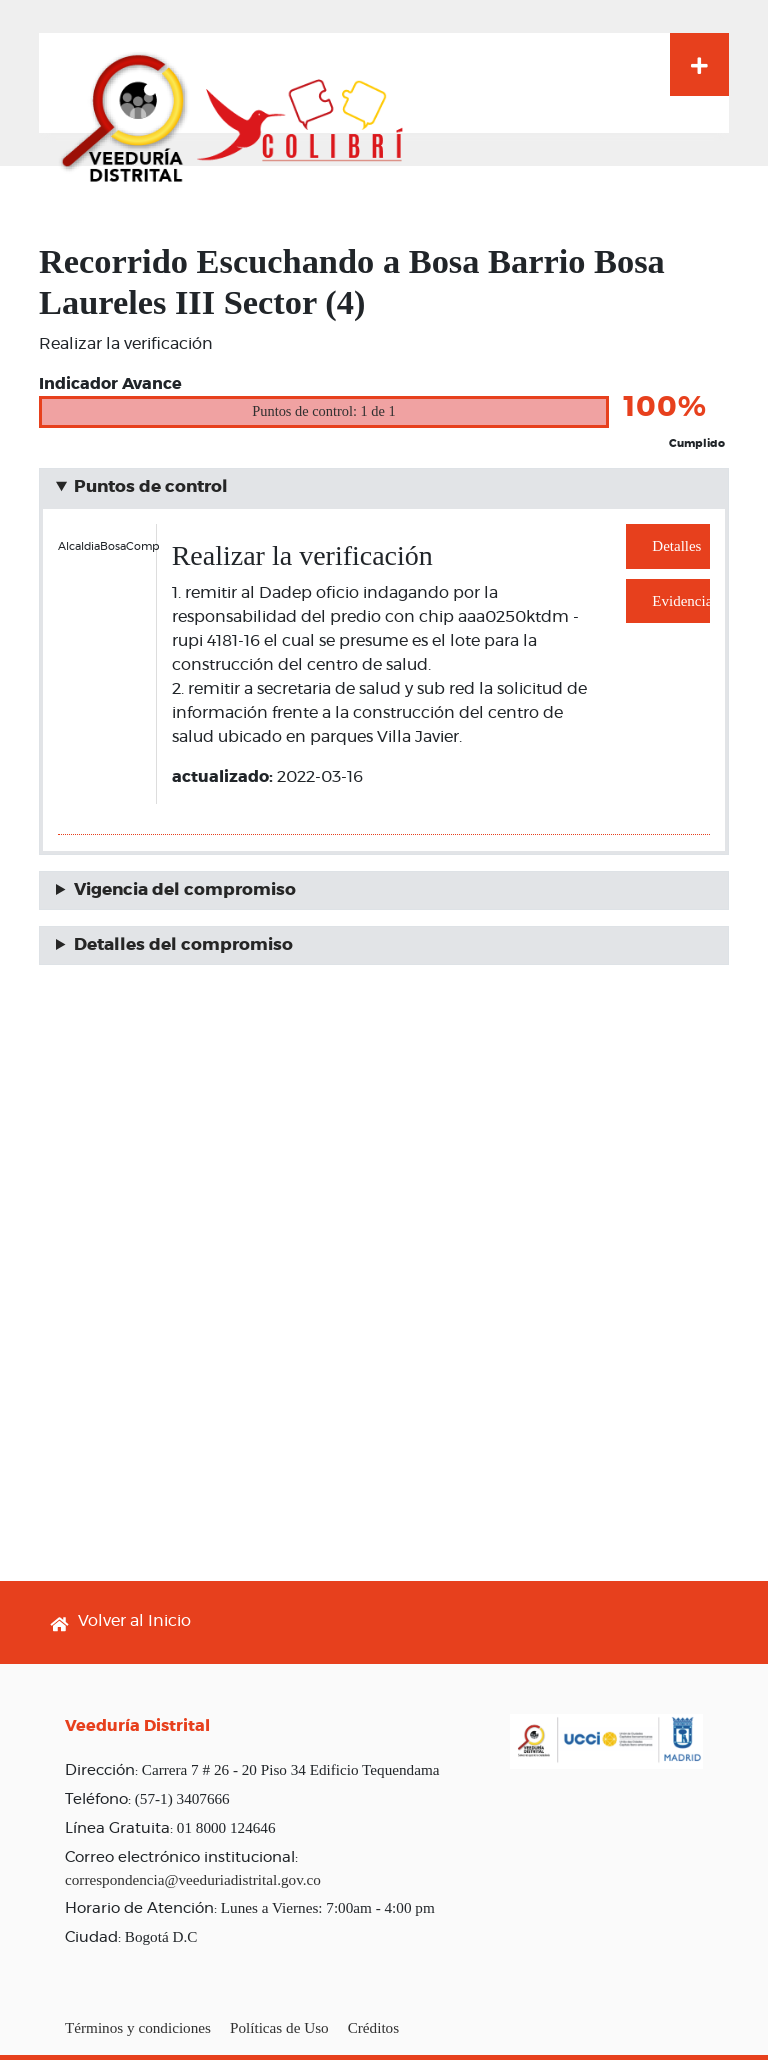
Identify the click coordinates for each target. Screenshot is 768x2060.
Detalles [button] (676, 546)
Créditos (373, 2027)
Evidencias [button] (681, 601)
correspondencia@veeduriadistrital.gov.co (193, 1879)
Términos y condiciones (138, 2027)
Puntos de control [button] (151, 487)
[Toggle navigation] (699, 64)
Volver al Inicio (134, 1621)
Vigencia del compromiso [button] (185, 890)
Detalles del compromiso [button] (183, 945)
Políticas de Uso (279, 2027)
